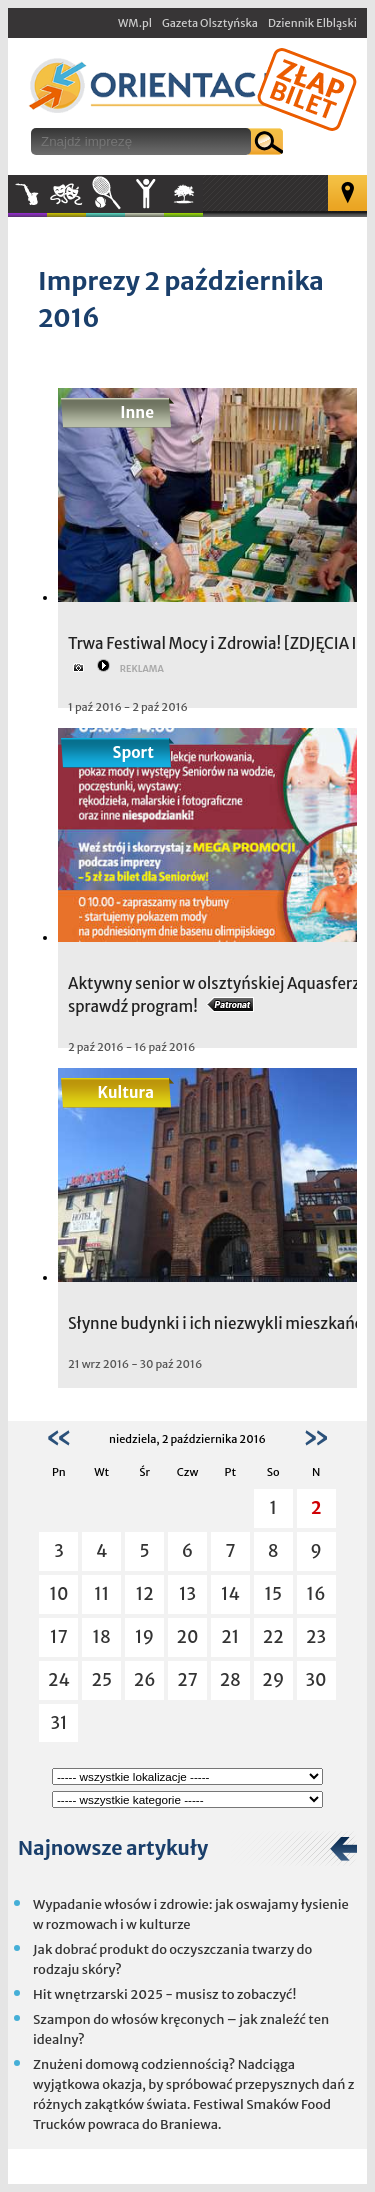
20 (188, 1637)
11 (101, 1594)
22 (273, 1637)
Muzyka (27, 194)
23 (316, 1637)
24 (59, 1680)
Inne (144, 194)
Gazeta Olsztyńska (210, 23)
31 (58, 1723)
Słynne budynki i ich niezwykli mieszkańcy (219, 1323)
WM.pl (135, 23)
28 (230, 1680)
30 (316, 1680)
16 (316, 1594)
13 (187, 1594)
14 (230, 1594)
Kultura (66, 194)
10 (58, 1594)
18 (102, 1637)
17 (59, 1637)
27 (187, 1680)
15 (273, 1594)
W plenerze (202, 200)
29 (273, 1680)
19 (144, 1637)
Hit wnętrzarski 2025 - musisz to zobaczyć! (164, 1994)
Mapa (347, 193)
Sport (105, 194)
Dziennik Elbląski (312, 23)
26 (145, 1680)
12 (145, 1594)
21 (230, 1637)
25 (102, 1680)
